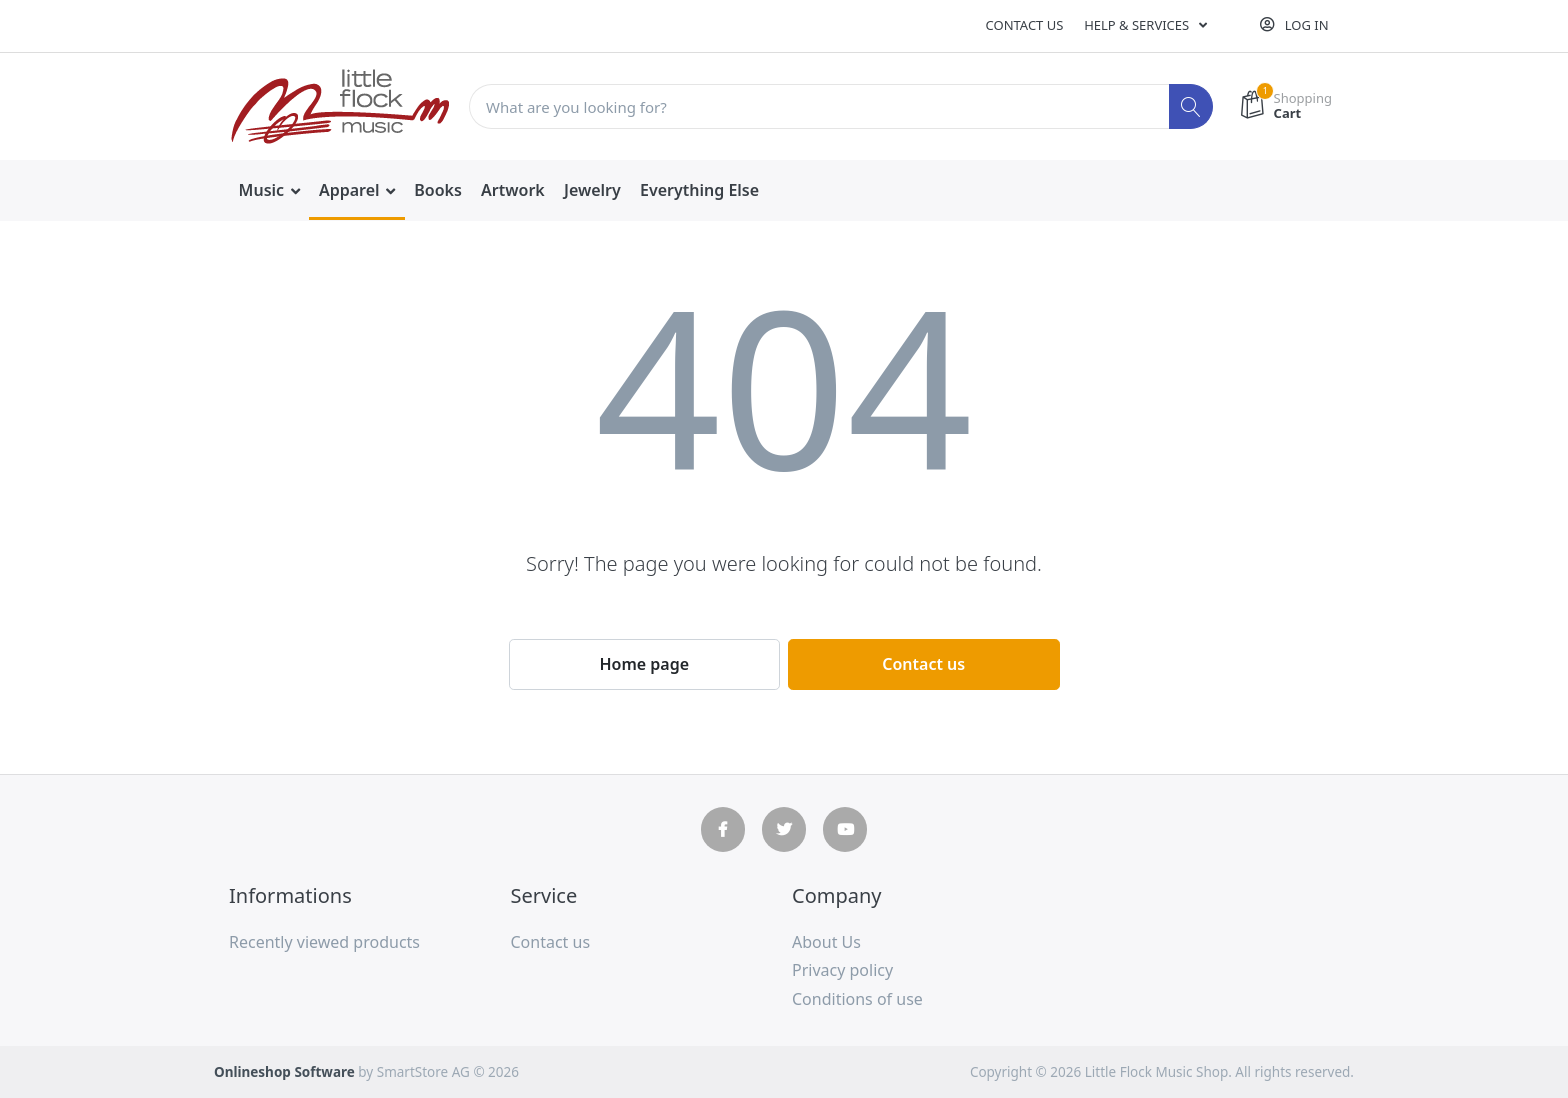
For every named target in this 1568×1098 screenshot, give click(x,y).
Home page (644, 664)
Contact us (1025, 25)
